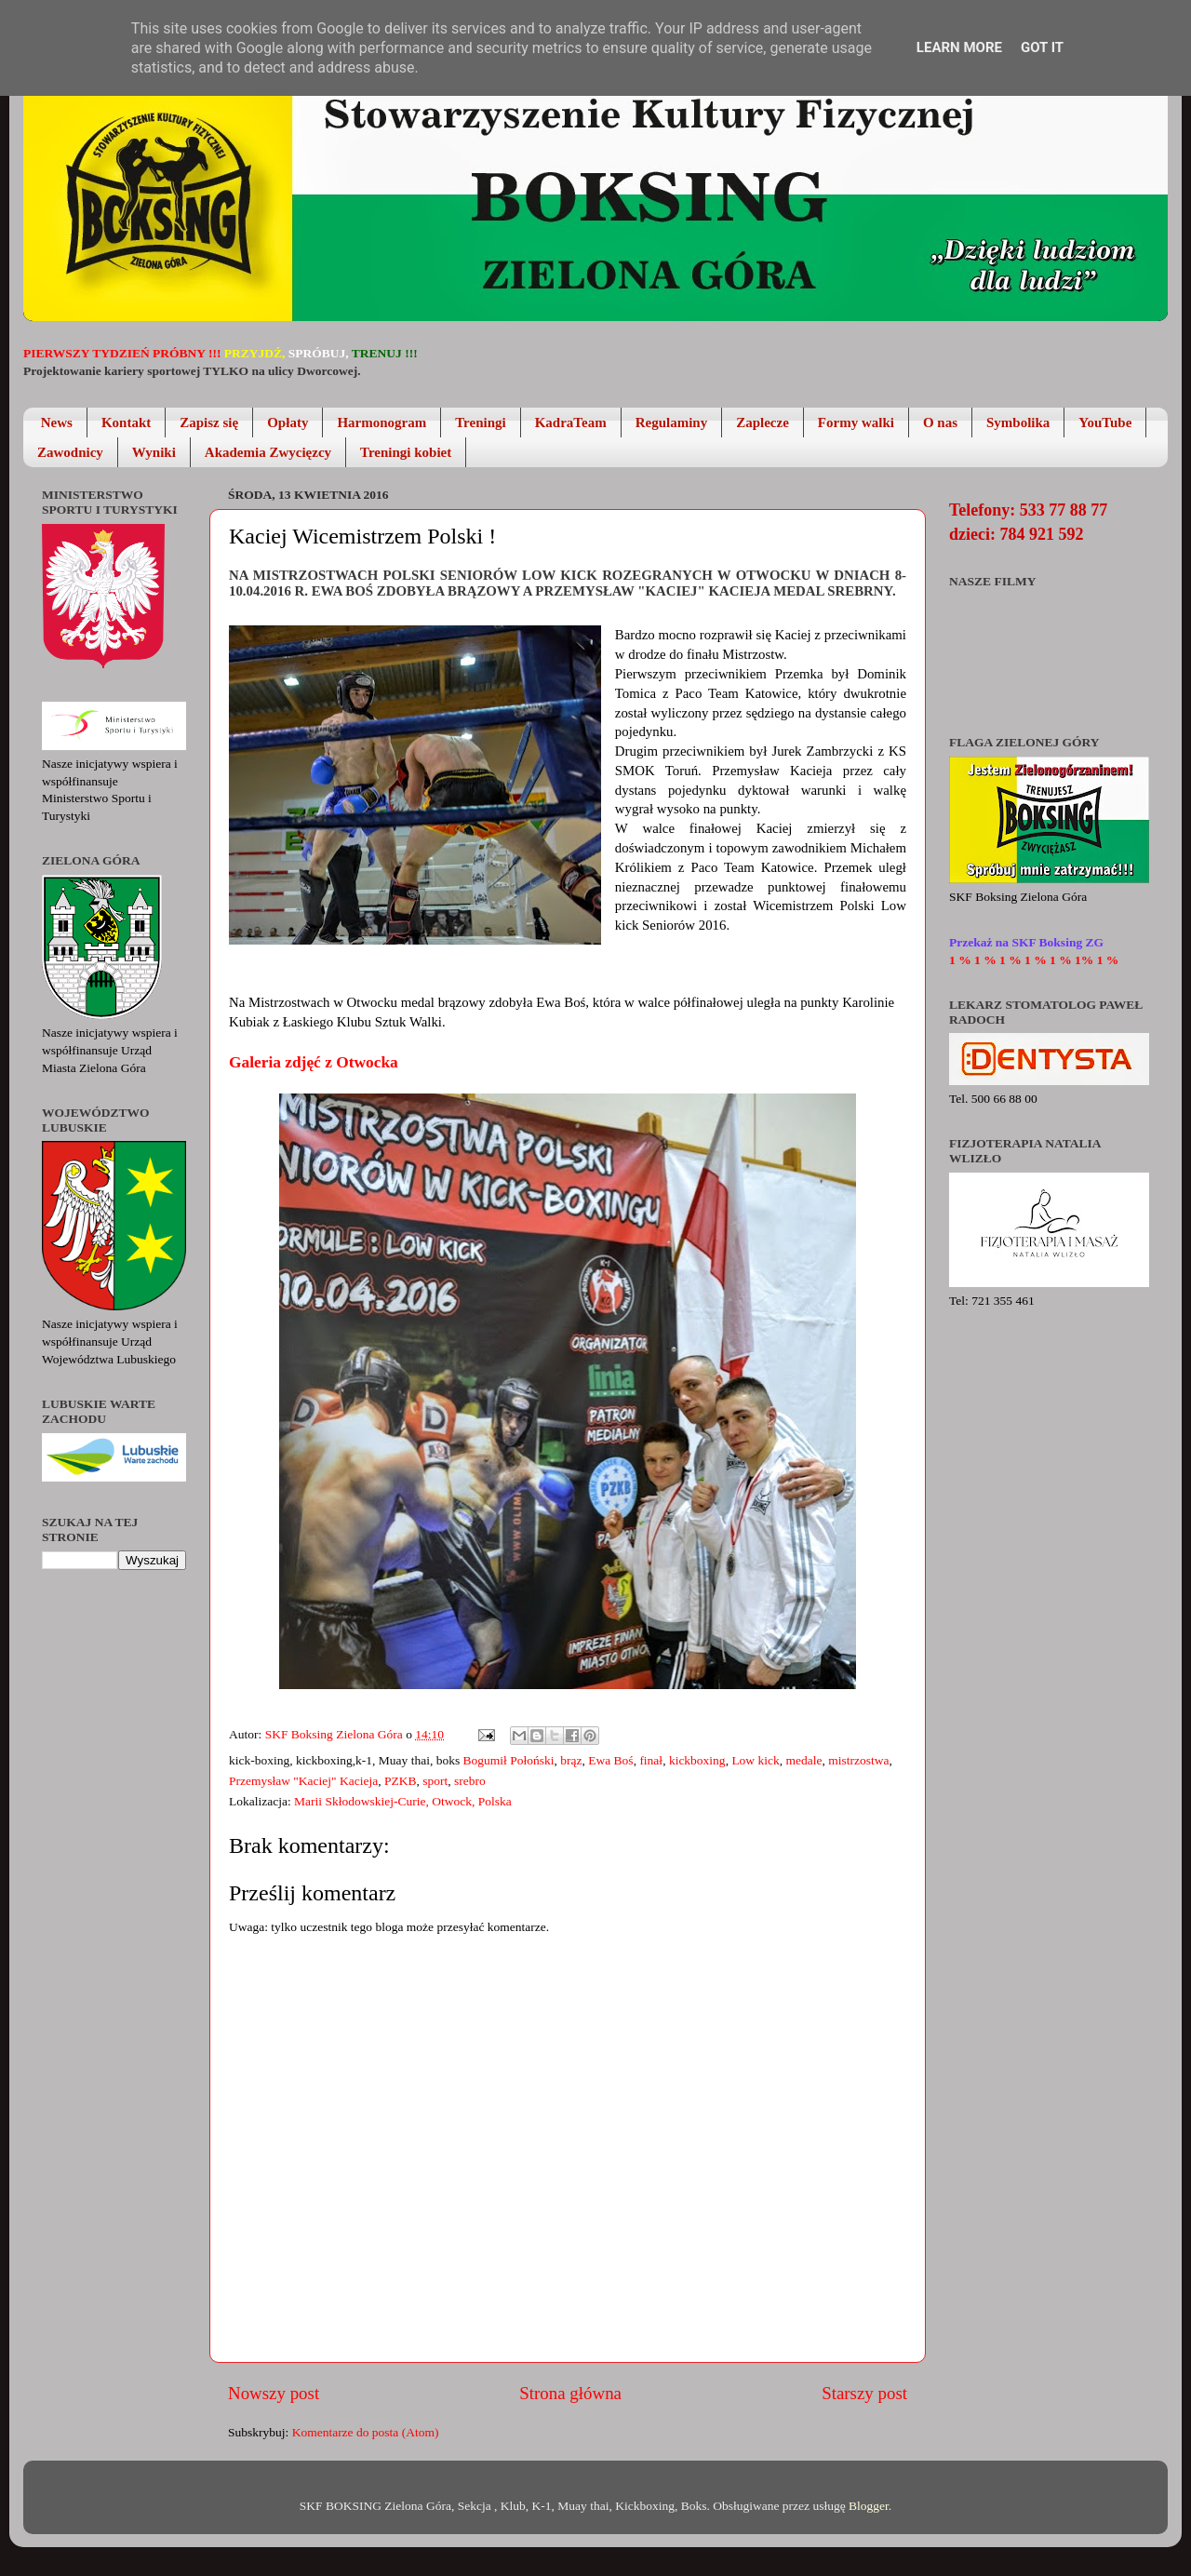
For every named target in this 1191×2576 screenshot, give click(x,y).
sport (435, 1781)
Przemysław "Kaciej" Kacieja (303, 1781)
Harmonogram (381, 422)
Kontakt (126, 422)
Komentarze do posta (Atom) (365, 2432)
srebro (470, 1781)
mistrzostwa (858, 1760)
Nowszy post (273, 2393)
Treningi (480, 422)
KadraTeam (571, 422)
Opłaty (287, 422)
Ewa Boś (610, 1760)
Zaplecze (762, 422)
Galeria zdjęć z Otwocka (313, 1062)
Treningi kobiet (405, 452)
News (57, 422)
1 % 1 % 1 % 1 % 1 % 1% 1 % (1033, 960)
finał (650, 1760)
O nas (940, 422)
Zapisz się (209, 422)
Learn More (959, 47)
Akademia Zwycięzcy (268, 452)
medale (804, 1760)
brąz (571, 1760)
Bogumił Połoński (509, 1760)
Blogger (869, 2506)
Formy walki (856, 422)
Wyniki (154, 452)
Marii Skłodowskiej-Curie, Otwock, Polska (403, 1801)
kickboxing (697, 1760)
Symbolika (1018, 422)
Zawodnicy (70, 452)
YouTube (1104, 422)
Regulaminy (672, 422)
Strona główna (570, 2393)
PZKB (400, 1781)
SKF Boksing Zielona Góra (336, 1734)
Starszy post (864, 2393)
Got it (1042, 47)
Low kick (755, 1760)
